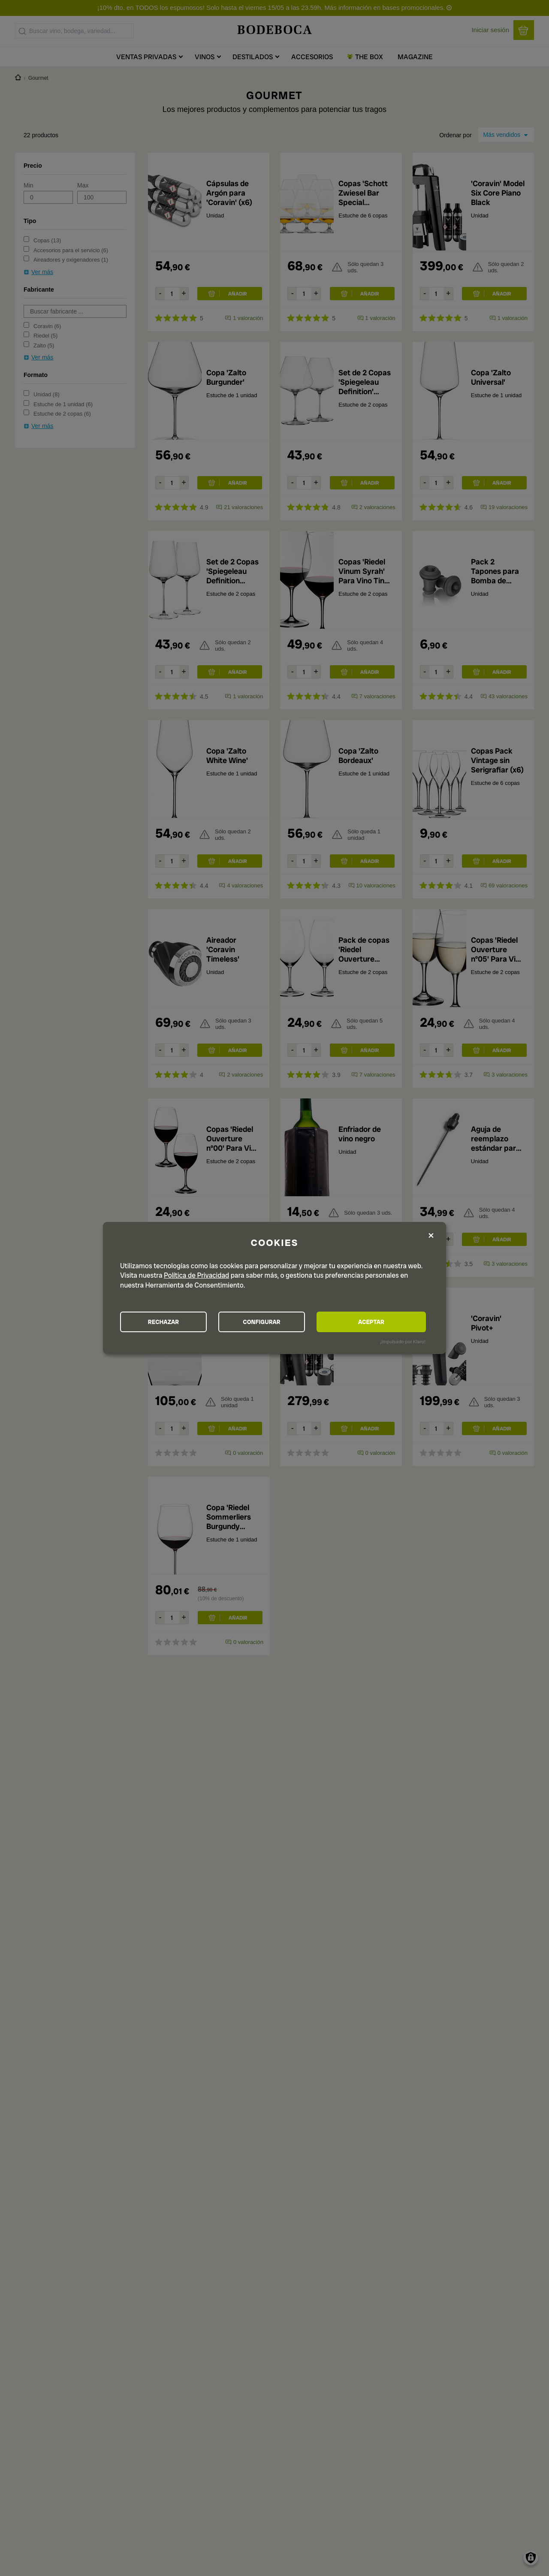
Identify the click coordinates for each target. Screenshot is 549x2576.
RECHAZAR (168, 1322)
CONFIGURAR (274, 1322)
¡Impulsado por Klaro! (402, 1342)
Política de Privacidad (196, 1274)
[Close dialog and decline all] (431, 1235)
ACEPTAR (379, 1322)
